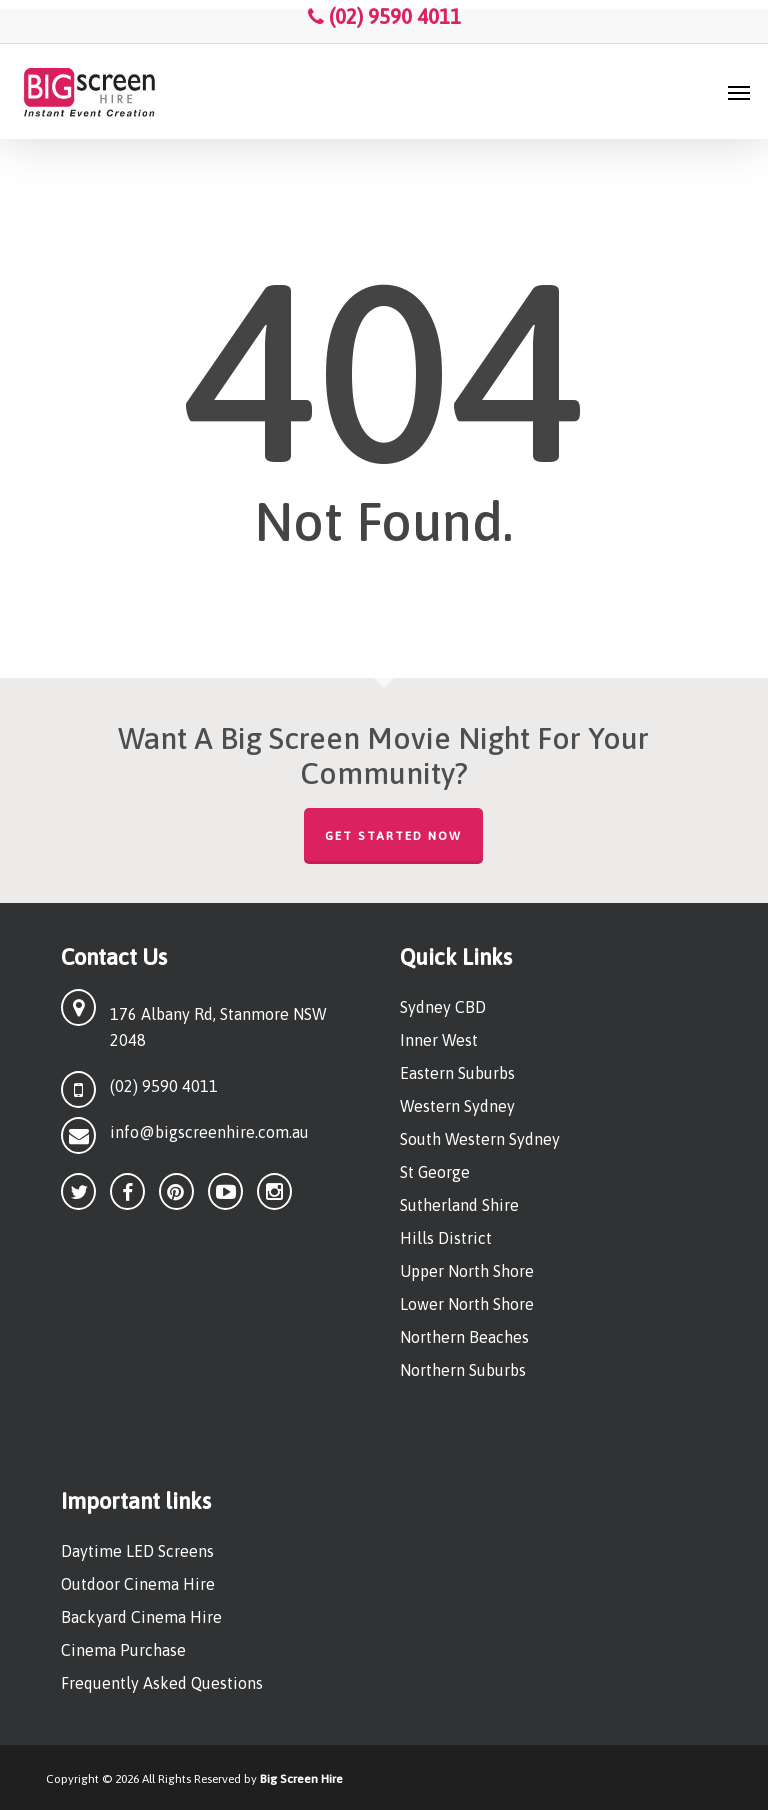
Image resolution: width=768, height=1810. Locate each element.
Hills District (446, 1238)
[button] (739, 92)
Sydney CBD (443, 1007)
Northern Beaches (464, 1337)
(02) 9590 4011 (384, 16)
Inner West (439, 1040)
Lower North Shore (467, 1304)
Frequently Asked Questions (162, 1683)
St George (435, 1172)
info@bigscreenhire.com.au (209, 1132)
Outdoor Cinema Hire (138, 1584)
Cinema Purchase (123, 1650)
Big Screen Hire (301, 1779)
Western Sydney (457, 1106)
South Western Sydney (480, 1139)
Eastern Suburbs (457, 1073)
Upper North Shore (467, 1271)
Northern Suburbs (463, 1370)
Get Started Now (393, 836)
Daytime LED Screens (137, 1551)
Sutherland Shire (459, 1205)
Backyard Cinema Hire (141, 1617)
